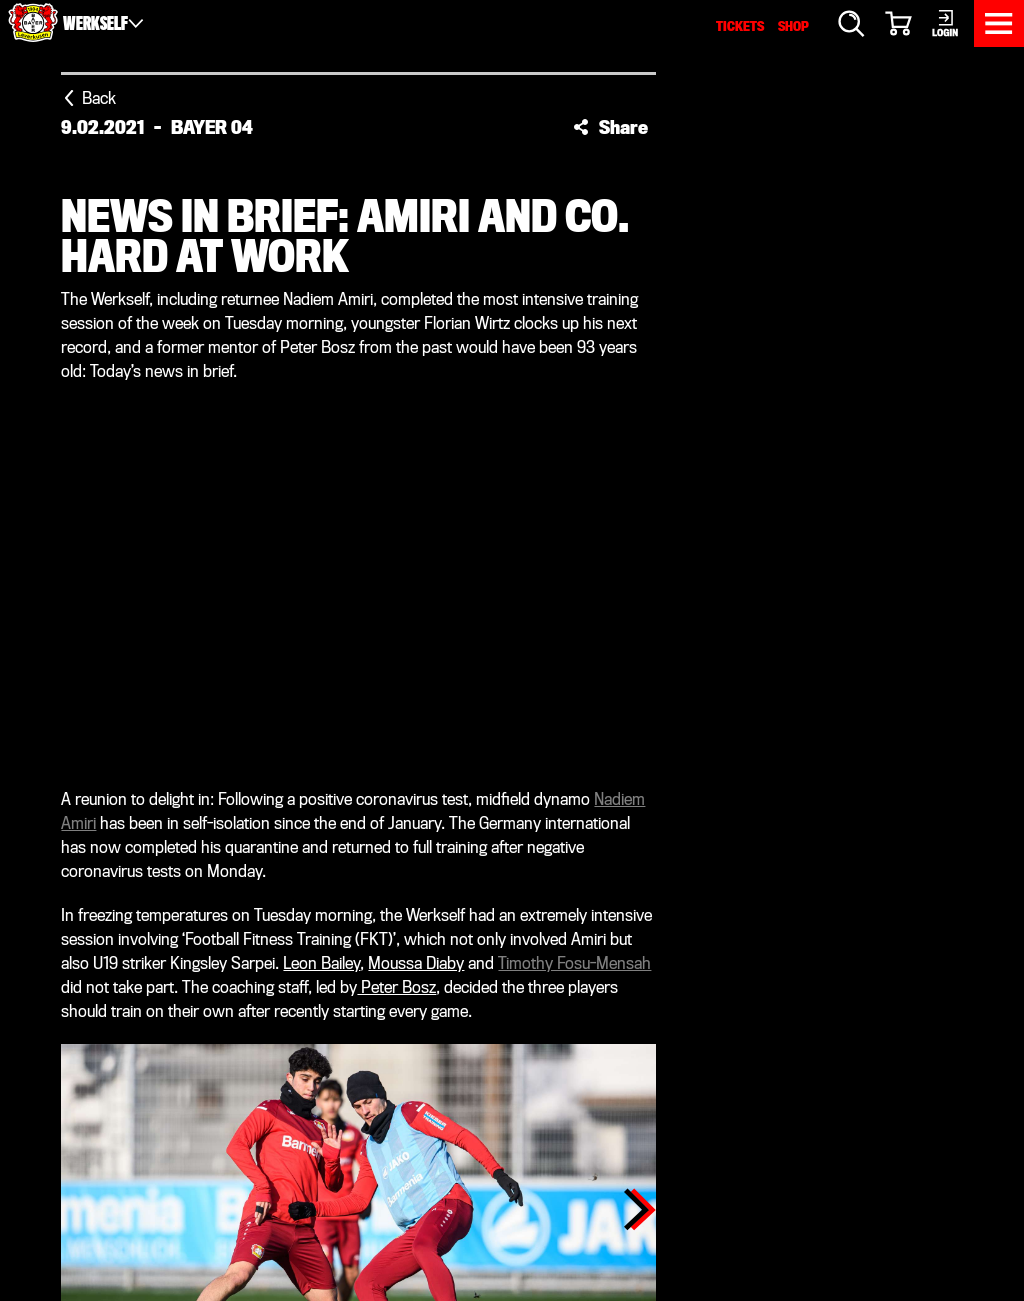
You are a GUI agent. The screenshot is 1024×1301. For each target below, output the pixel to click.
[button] (610, 127)
